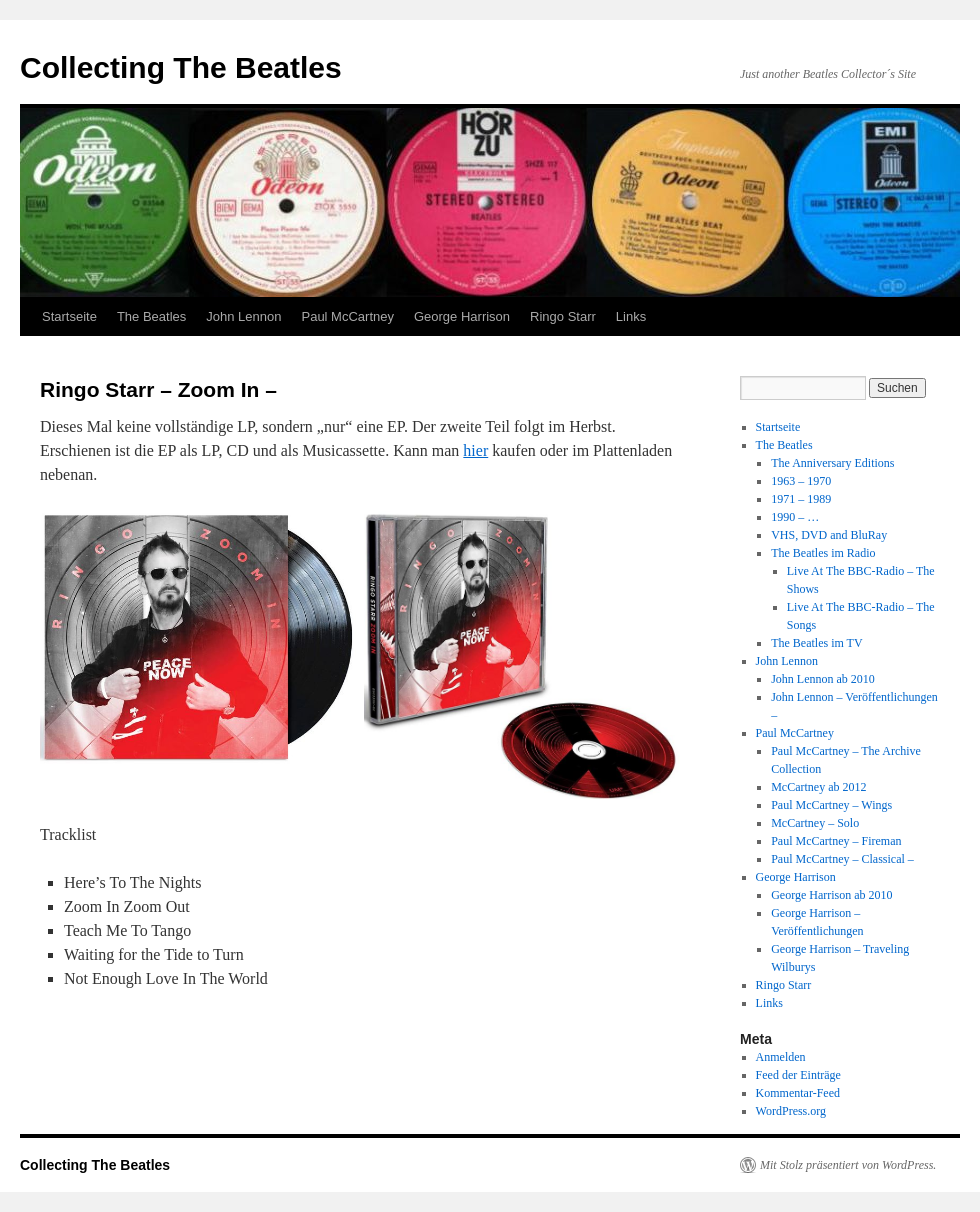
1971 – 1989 (801, 499)
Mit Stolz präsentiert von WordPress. (848, 1165)
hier (475, 450)
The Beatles (151, 316)
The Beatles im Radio (823, 553)
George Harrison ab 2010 (831, 895)
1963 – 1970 (801, 481)
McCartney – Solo (815, 823)
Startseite (69, 316)
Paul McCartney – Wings (831, 805)
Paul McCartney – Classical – (842, 859)
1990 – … (795, 517)
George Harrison (462, 316)
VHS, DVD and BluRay (829, 535)
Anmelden (781, 1057)
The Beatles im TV (816, 643)
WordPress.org (791, 1111)
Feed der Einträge (798, 1075)
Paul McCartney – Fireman (836, 841)
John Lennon (243, 316)
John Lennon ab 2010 (823, 679)
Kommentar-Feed (798, 1093)
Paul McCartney (347, 316)
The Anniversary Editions (832, 463)
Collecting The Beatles (181, 67)
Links (631, 316)
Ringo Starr (563, 316)
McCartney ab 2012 (818, 787)
